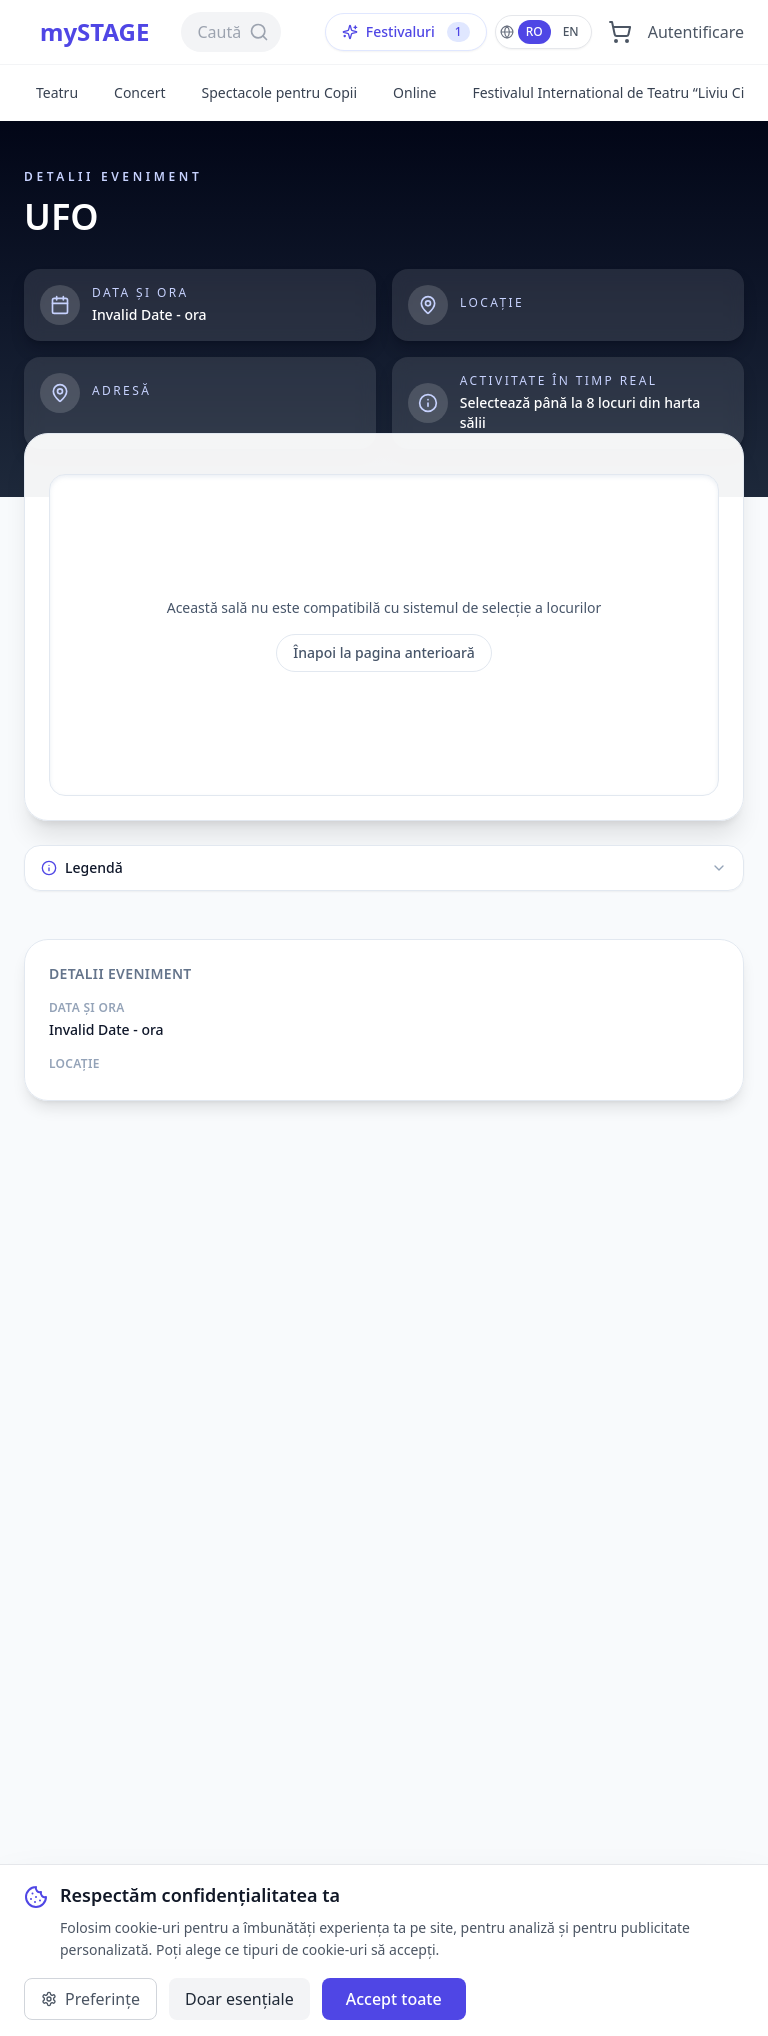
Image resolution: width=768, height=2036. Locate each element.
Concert (139, 92)
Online (414, 92)
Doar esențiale (239, 1999)
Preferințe (90, 1999)
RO (534, 31)
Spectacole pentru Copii (279, 92)
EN (571, 31)
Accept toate (394, 1999)
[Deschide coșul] (620, 32)
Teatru (57, 92)
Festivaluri (406, 32)
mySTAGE (94, 32)
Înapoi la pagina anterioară (384, 652)
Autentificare (696, 32)
